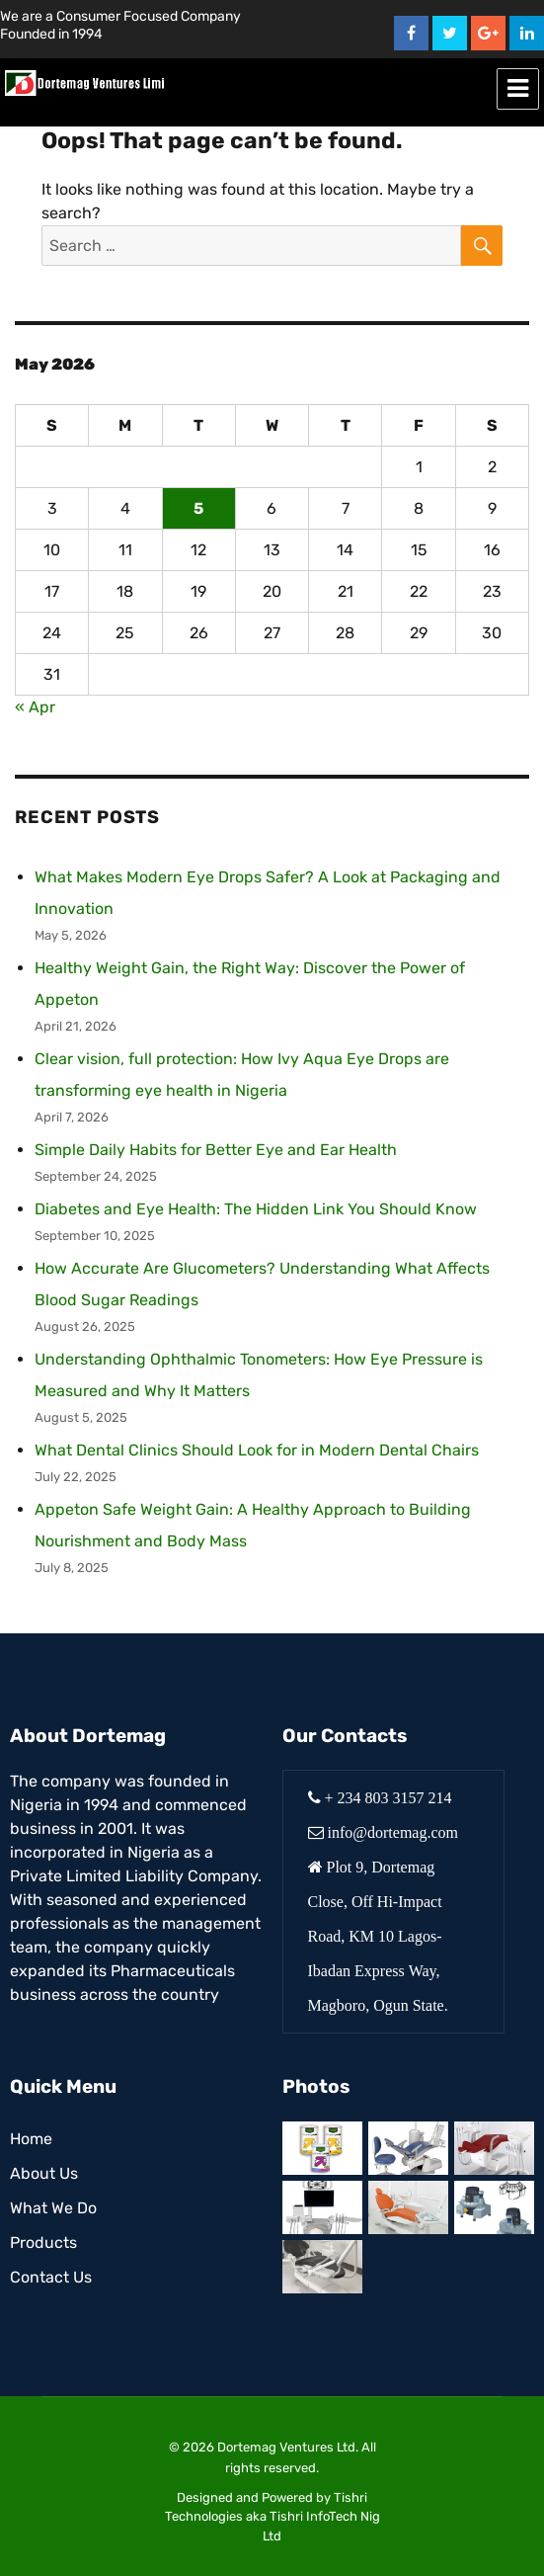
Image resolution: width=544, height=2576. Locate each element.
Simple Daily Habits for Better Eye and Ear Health (216, 1149)
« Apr (35, 707)
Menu (518, 89)
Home (31, 2138)
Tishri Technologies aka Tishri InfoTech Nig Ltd (272, 2516)
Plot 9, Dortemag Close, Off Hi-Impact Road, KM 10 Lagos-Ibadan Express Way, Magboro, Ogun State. (378, 1936)
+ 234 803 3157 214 (388, 1797)
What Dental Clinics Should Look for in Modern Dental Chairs (257, 1450)
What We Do (53, 2208)
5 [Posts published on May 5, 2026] (198, 508)
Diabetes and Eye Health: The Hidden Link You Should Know (256, 1209)
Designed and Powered (245, 2497)
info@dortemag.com (393, 1832)
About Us (44, 2173)
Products (43, 2242)
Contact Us (51, 2277)
